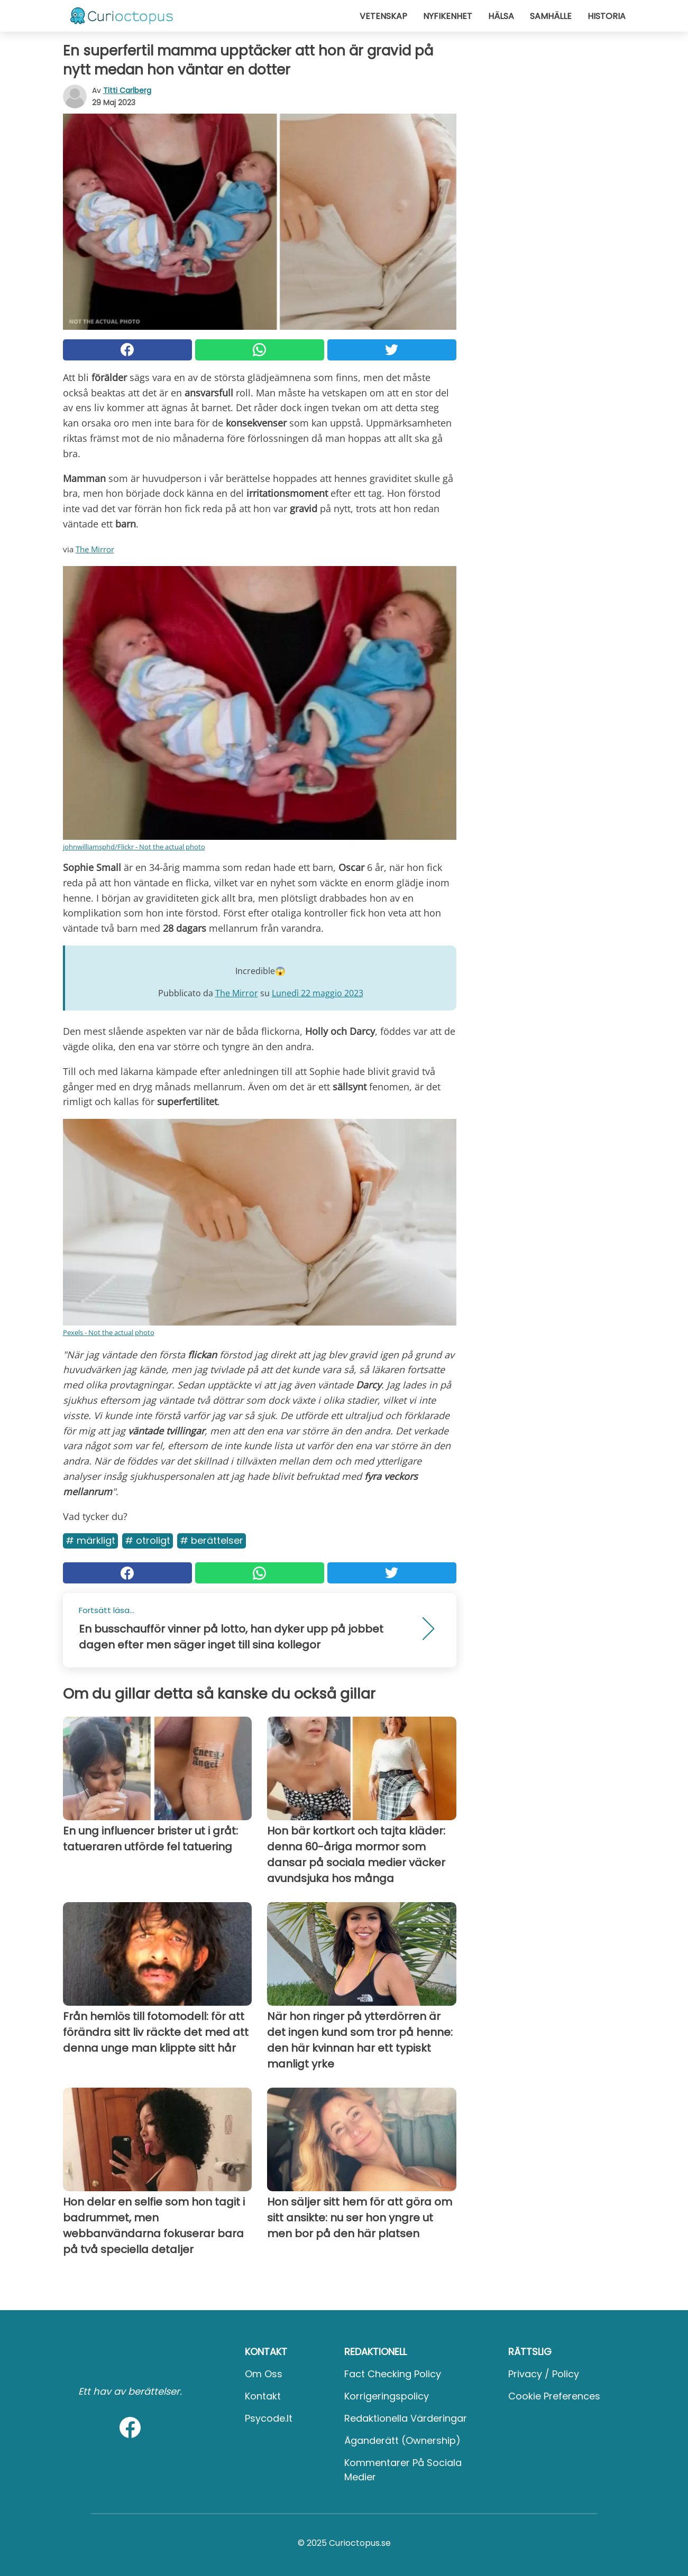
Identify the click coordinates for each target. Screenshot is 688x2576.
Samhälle (551, 16)
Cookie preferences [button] (554, 2396)
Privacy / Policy (543, 2373)
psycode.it (268, 2418)
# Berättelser (211, 1540)
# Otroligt (147, 1540)
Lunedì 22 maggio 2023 (317, 993)
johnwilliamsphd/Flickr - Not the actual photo (134, 846)
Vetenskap (383, 16)
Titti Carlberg (127, 90)
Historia (607, 16)
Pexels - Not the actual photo (108, 1332)
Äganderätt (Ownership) (402, 2440)
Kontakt (263, 2396)
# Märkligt (90, 1540)
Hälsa (501, 16)
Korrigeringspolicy (386, 2396)
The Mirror (95, 549)
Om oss (263, 2373)
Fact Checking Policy (392, 2373)
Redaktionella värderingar (405, 2418)
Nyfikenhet (447, 16)
